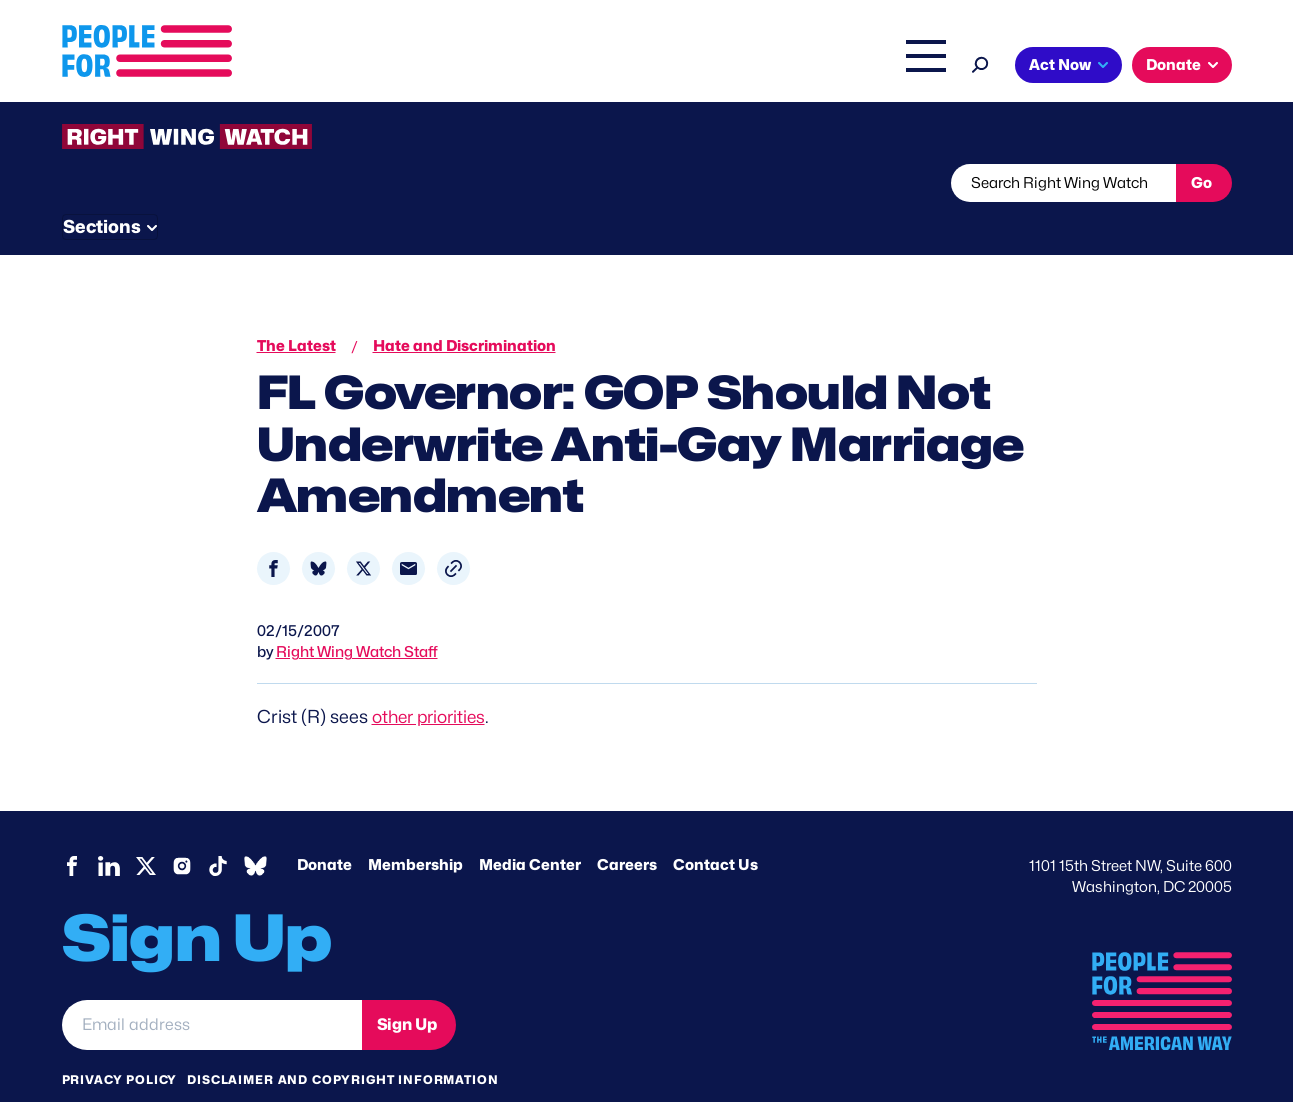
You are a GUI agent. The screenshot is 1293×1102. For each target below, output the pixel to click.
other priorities (433, 678)
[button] (453, 530)
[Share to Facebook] (273, 530)
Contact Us (715, 827)
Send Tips (713, 183)
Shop (912, 67)
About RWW (441, 183)
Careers (627, 827)
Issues (471, 67)
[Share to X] (363, 530)
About (389, 67)
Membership (415, 827)
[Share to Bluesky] (318, 530)
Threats (206, 183)
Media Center (530, 827)
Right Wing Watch (715, 67)
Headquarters (582, 67)
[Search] (980, 62)
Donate (1173, 65)
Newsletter (579, 183)
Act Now (1060, 65)
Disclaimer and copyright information (342, 1041)
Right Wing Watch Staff (357, 614)
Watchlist (324, 183)
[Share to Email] (408, 530)
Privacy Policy (120, 1041)
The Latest (836, 67)
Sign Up (407, 986)
